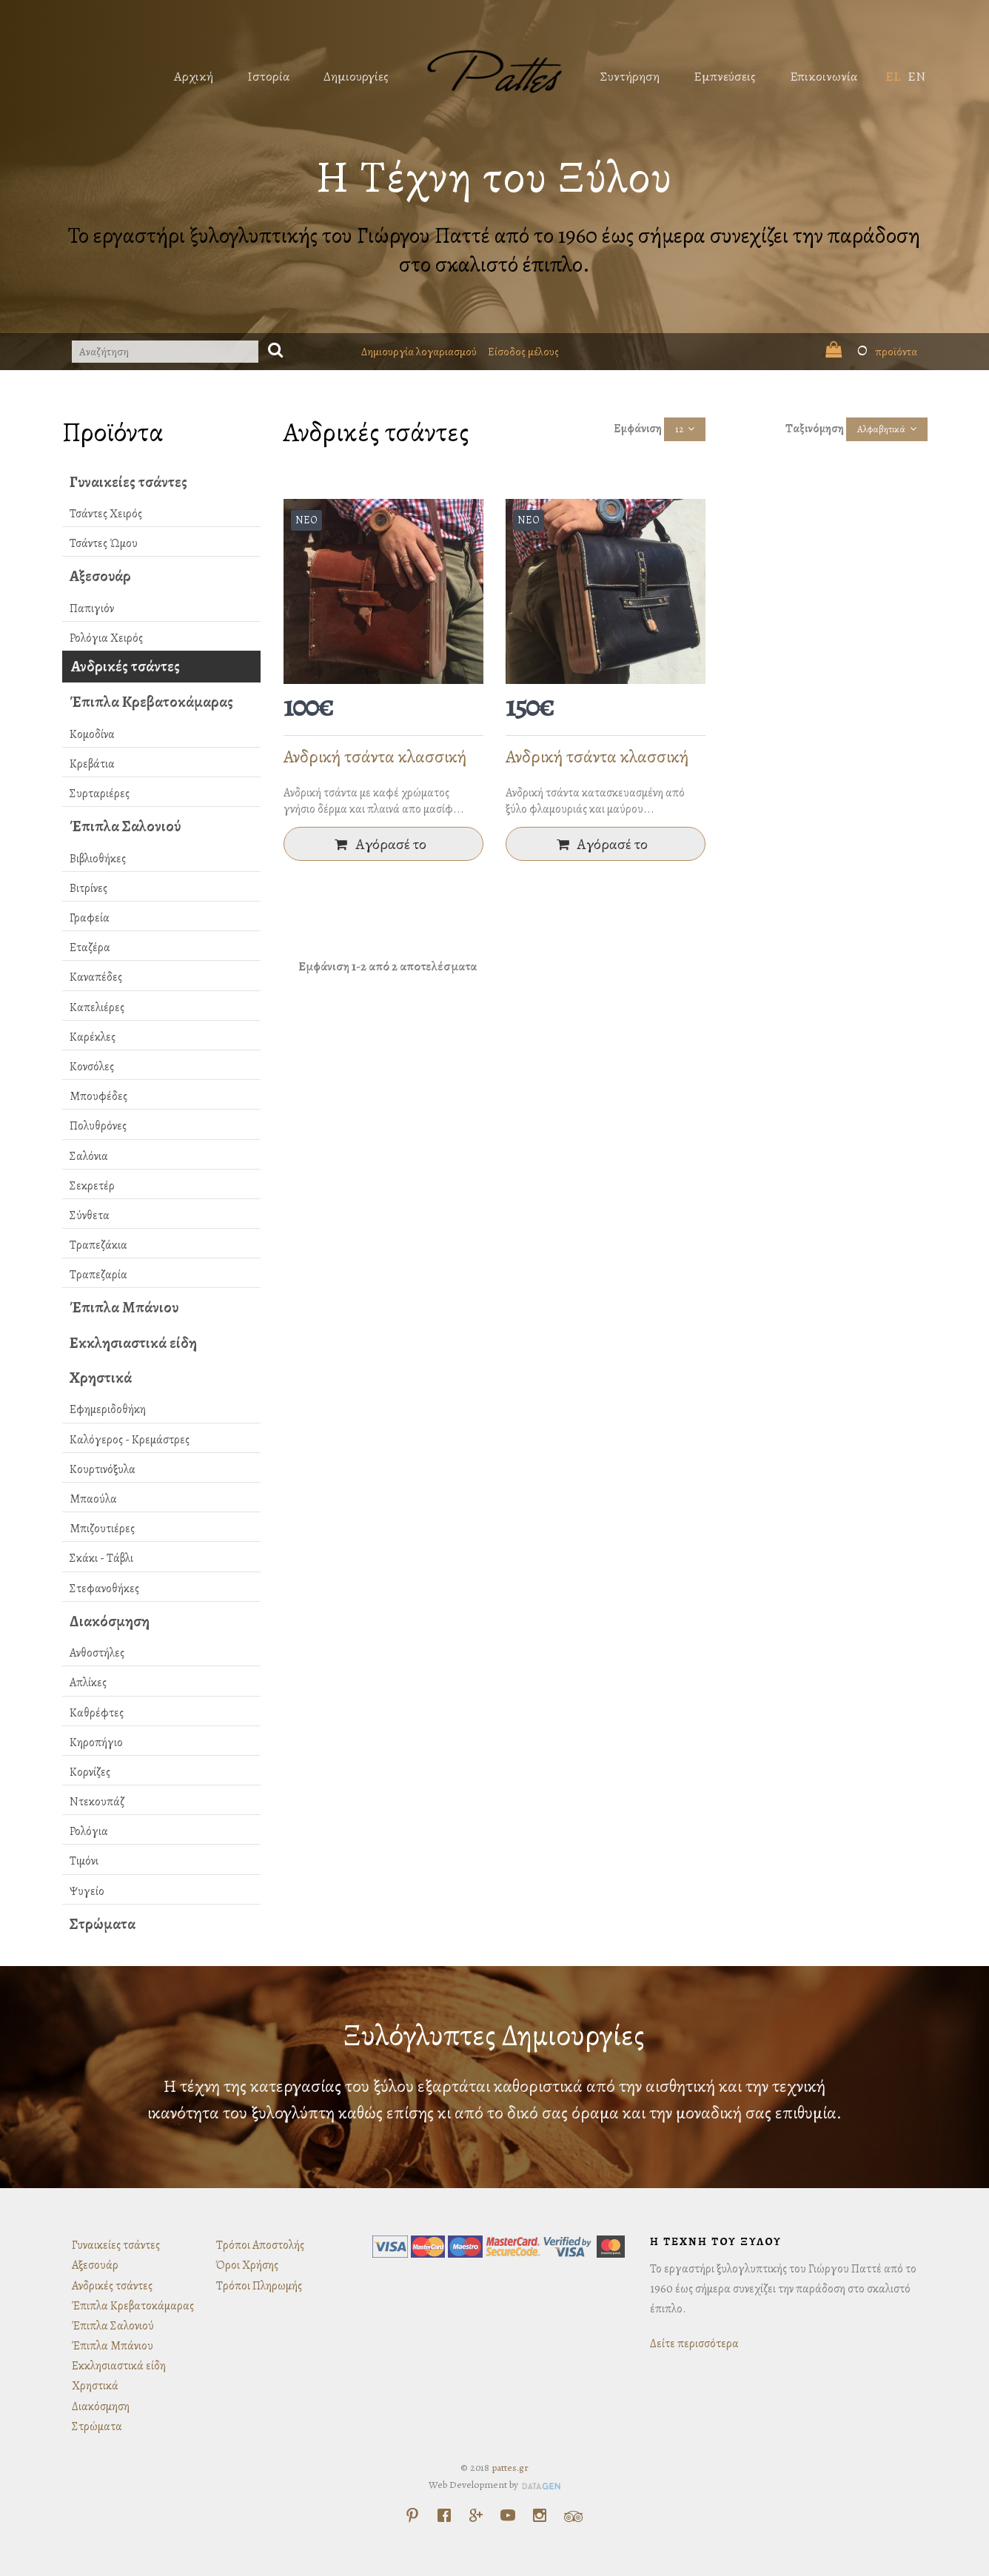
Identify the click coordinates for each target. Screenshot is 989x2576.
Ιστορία (268, 76)
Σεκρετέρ (92, 1186)
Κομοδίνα (92, 734)
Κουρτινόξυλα (102, 1469)
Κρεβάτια (92, 764)
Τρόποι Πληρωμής (259, 2286)
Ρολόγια (89, 1831)
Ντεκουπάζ (97, 1802)
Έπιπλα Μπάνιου (124, 1307)
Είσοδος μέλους (523, 351)
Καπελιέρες (97, 1007)
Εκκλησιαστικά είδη (133, 1342)
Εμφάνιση (638, 428)
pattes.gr (510, 2468)
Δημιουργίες (356, 76)
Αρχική (193, 76)
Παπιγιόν (92, 608)
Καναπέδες (96, 977)
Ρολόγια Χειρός (106, 638)
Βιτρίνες (88, 888)
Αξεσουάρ (100, 576)
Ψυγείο (87, 1891)
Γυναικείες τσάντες (128, 482)
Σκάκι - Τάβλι (101, 1558)
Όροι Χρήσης (247, 2265)
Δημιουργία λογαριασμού (419, 351)
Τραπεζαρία (98, 1275)
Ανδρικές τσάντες (125, 666)
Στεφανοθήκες (104, 1588)
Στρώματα (102, 1923)
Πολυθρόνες (98, 1126)
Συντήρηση (630, 76)
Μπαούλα (93, 1499)
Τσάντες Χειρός (106, 514)
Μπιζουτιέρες (102, 1528)
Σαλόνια (89, 1156)
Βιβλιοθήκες (98, 859)
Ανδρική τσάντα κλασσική (375, 756)
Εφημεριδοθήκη (108, 1409)
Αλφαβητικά (881, 429)
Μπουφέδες (98, 1096)
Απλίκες (88, 1682)
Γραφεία (90, 918)
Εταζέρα (90, 947)
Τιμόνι (84, 1861)
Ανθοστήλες (97, 1653)
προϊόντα (871, 351)
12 (679, 429)
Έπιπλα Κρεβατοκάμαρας (151, 701)
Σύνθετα (90, 1215)
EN (916, 76)
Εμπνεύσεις (725, 76)
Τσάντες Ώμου (104, 543)
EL (892, 76)
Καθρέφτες (97, 1713)
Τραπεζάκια (98, 1245)
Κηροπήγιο (96, 1742)
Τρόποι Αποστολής (260, 2245)
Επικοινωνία (823, 76)
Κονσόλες (92, 1067)
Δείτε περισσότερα (694, 2343)
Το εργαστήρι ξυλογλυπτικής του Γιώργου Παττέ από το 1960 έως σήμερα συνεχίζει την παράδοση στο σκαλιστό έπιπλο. (494, 250)
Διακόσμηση (110, 1621)
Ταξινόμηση (814, 428)
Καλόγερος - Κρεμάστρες (130, 1440)
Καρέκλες (92, 1037)
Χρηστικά (101, 1377)
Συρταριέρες (100, 793)
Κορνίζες (90, 1772)
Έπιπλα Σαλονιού (125, 826)
